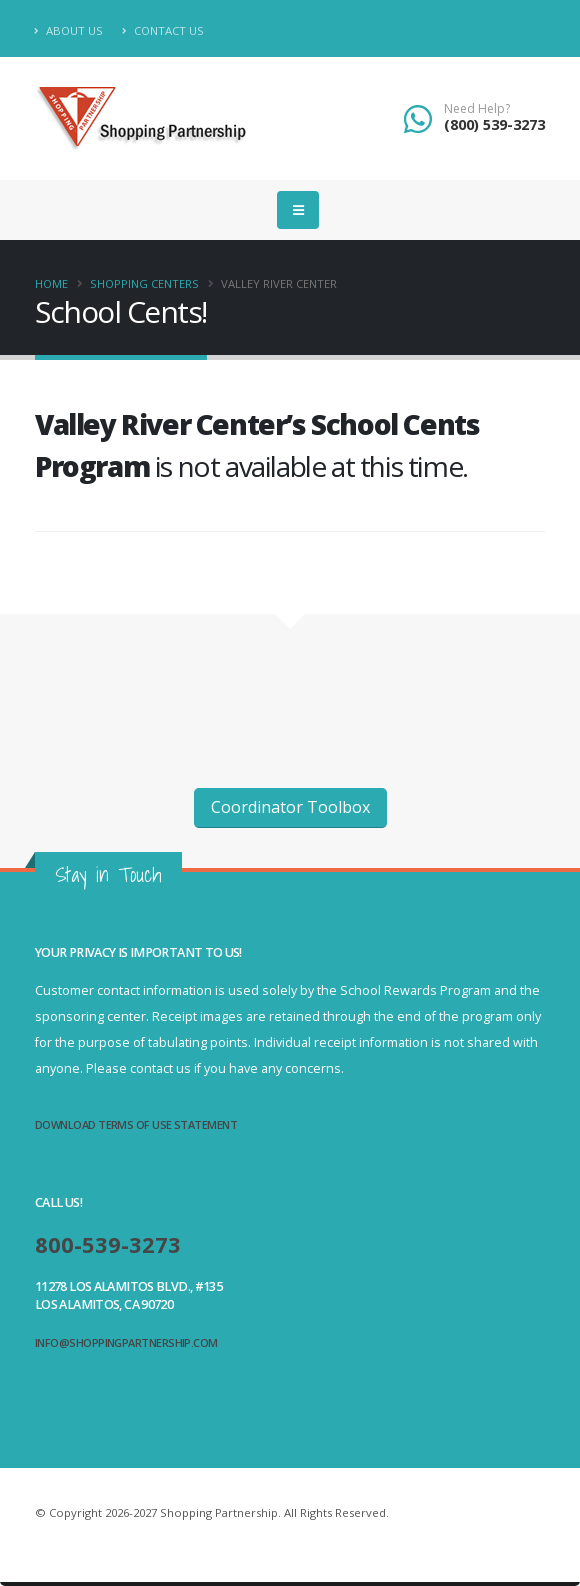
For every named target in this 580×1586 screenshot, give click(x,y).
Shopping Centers (144, 283)
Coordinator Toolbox (290, 807)
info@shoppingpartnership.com (126, 1342)
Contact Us (163, 30)
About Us (69, 30)
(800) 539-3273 (494, 124)
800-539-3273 (108, 1244)
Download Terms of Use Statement (136, 1124)
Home (51, 283)
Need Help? (477, 109)
